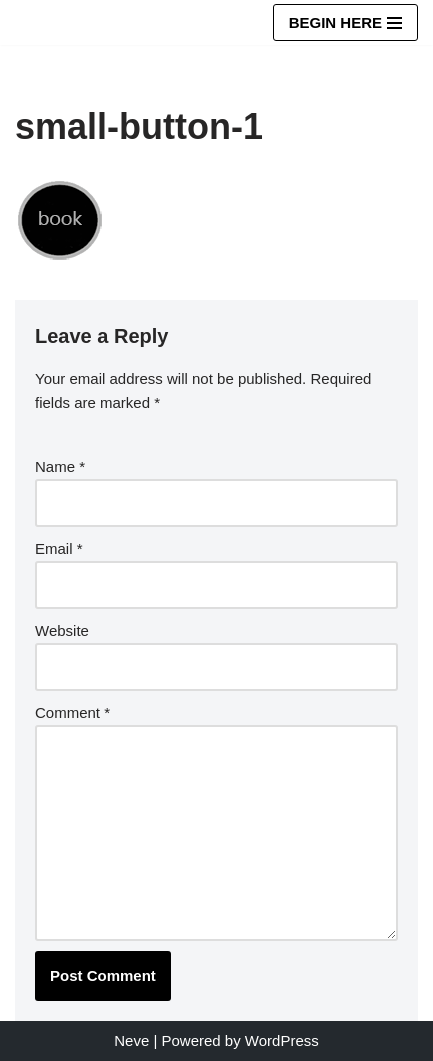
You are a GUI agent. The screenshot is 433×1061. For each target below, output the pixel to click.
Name (60, 466)
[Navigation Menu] (345, 22)
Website (62, 630)
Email (59, 548)
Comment (72, 712)
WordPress (282, 1040)
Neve (131, 1040)
